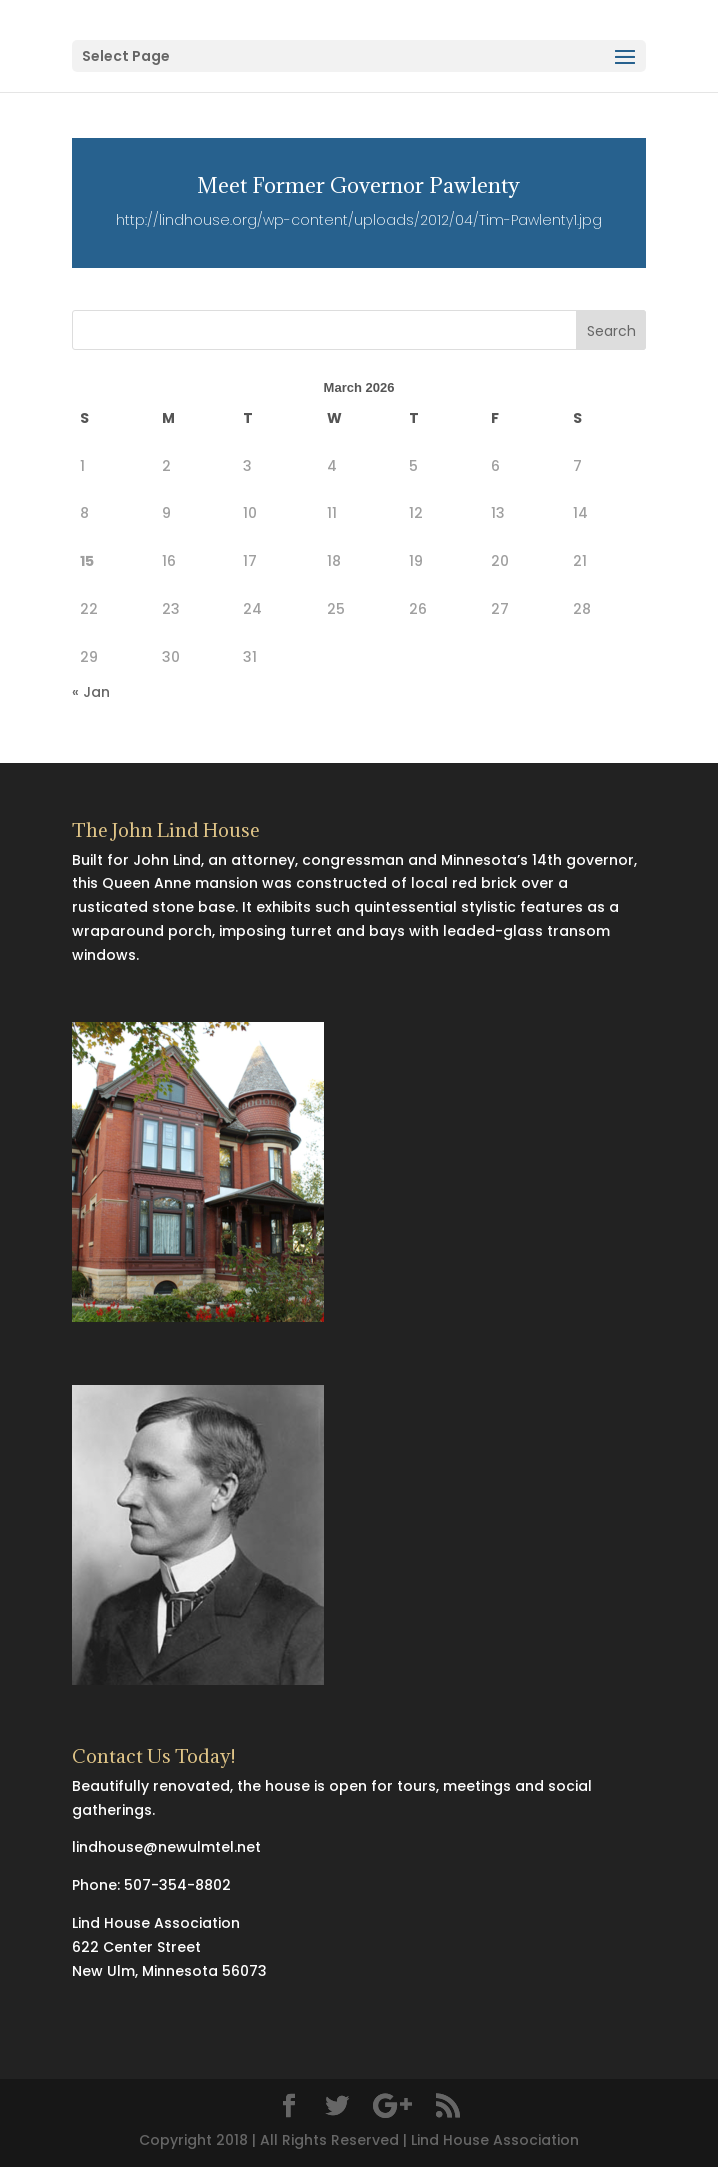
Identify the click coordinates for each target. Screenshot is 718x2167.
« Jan (91, 692)
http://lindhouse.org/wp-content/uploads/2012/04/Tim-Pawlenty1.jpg (359, 220)
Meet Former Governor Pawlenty (358, 185)
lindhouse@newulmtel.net (166, 1847)
